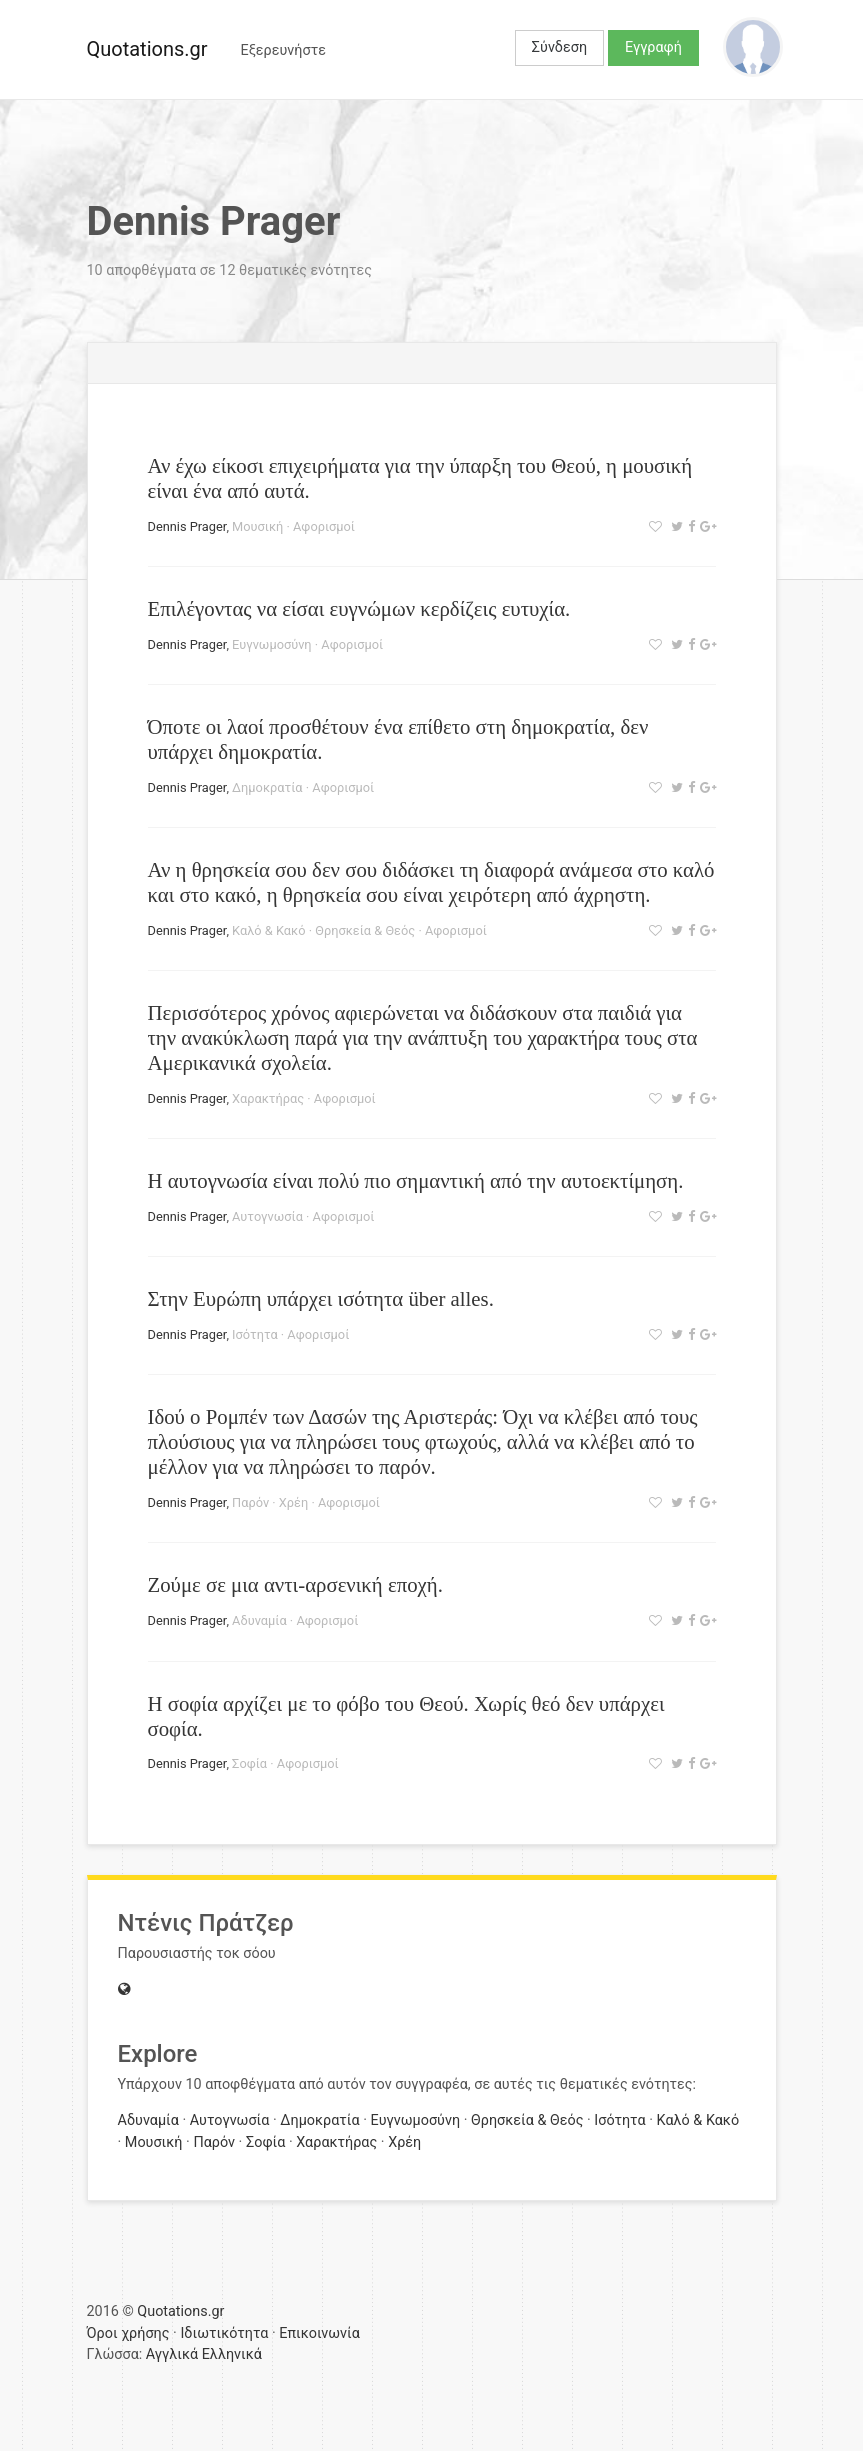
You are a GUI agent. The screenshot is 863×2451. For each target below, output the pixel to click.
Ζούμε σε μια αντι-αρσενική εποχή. (295, 1584)
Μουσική (257, 526)
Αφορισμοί (324, 526)
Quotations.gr (147, 49)
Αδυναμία (259, 1620)
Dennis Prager (187, 526)
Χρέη (293, 1502)
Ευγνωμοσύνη (272, 644)
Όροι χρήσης (128, 2333)
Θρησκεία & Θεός (365, 930)
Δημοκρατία (267, 787)
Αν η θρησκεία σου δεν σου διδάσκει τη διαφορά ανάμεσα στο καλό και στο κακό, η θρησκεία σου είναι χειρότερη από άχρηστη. (431, 882)
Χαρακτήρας (268, 1098)
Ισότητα (255, 1334)
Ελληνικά (232, 2354)
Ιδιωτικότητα (224, 2333)
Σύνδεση (559, 47)
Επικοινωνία (319, 2333)
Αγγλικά (172, 2354)
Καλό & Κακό (268, 930)
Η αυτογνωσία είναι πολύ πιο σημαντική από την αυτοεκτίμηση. (416, 1180)
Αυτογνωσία (267, 1216)
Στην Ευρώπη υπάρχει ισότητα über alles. (321, 1298)
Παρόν (250, 1502)
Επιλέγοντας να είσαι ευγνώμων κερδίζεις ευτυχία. (359, 608)
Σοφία (249, 1763)
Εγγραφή (653, 47)
